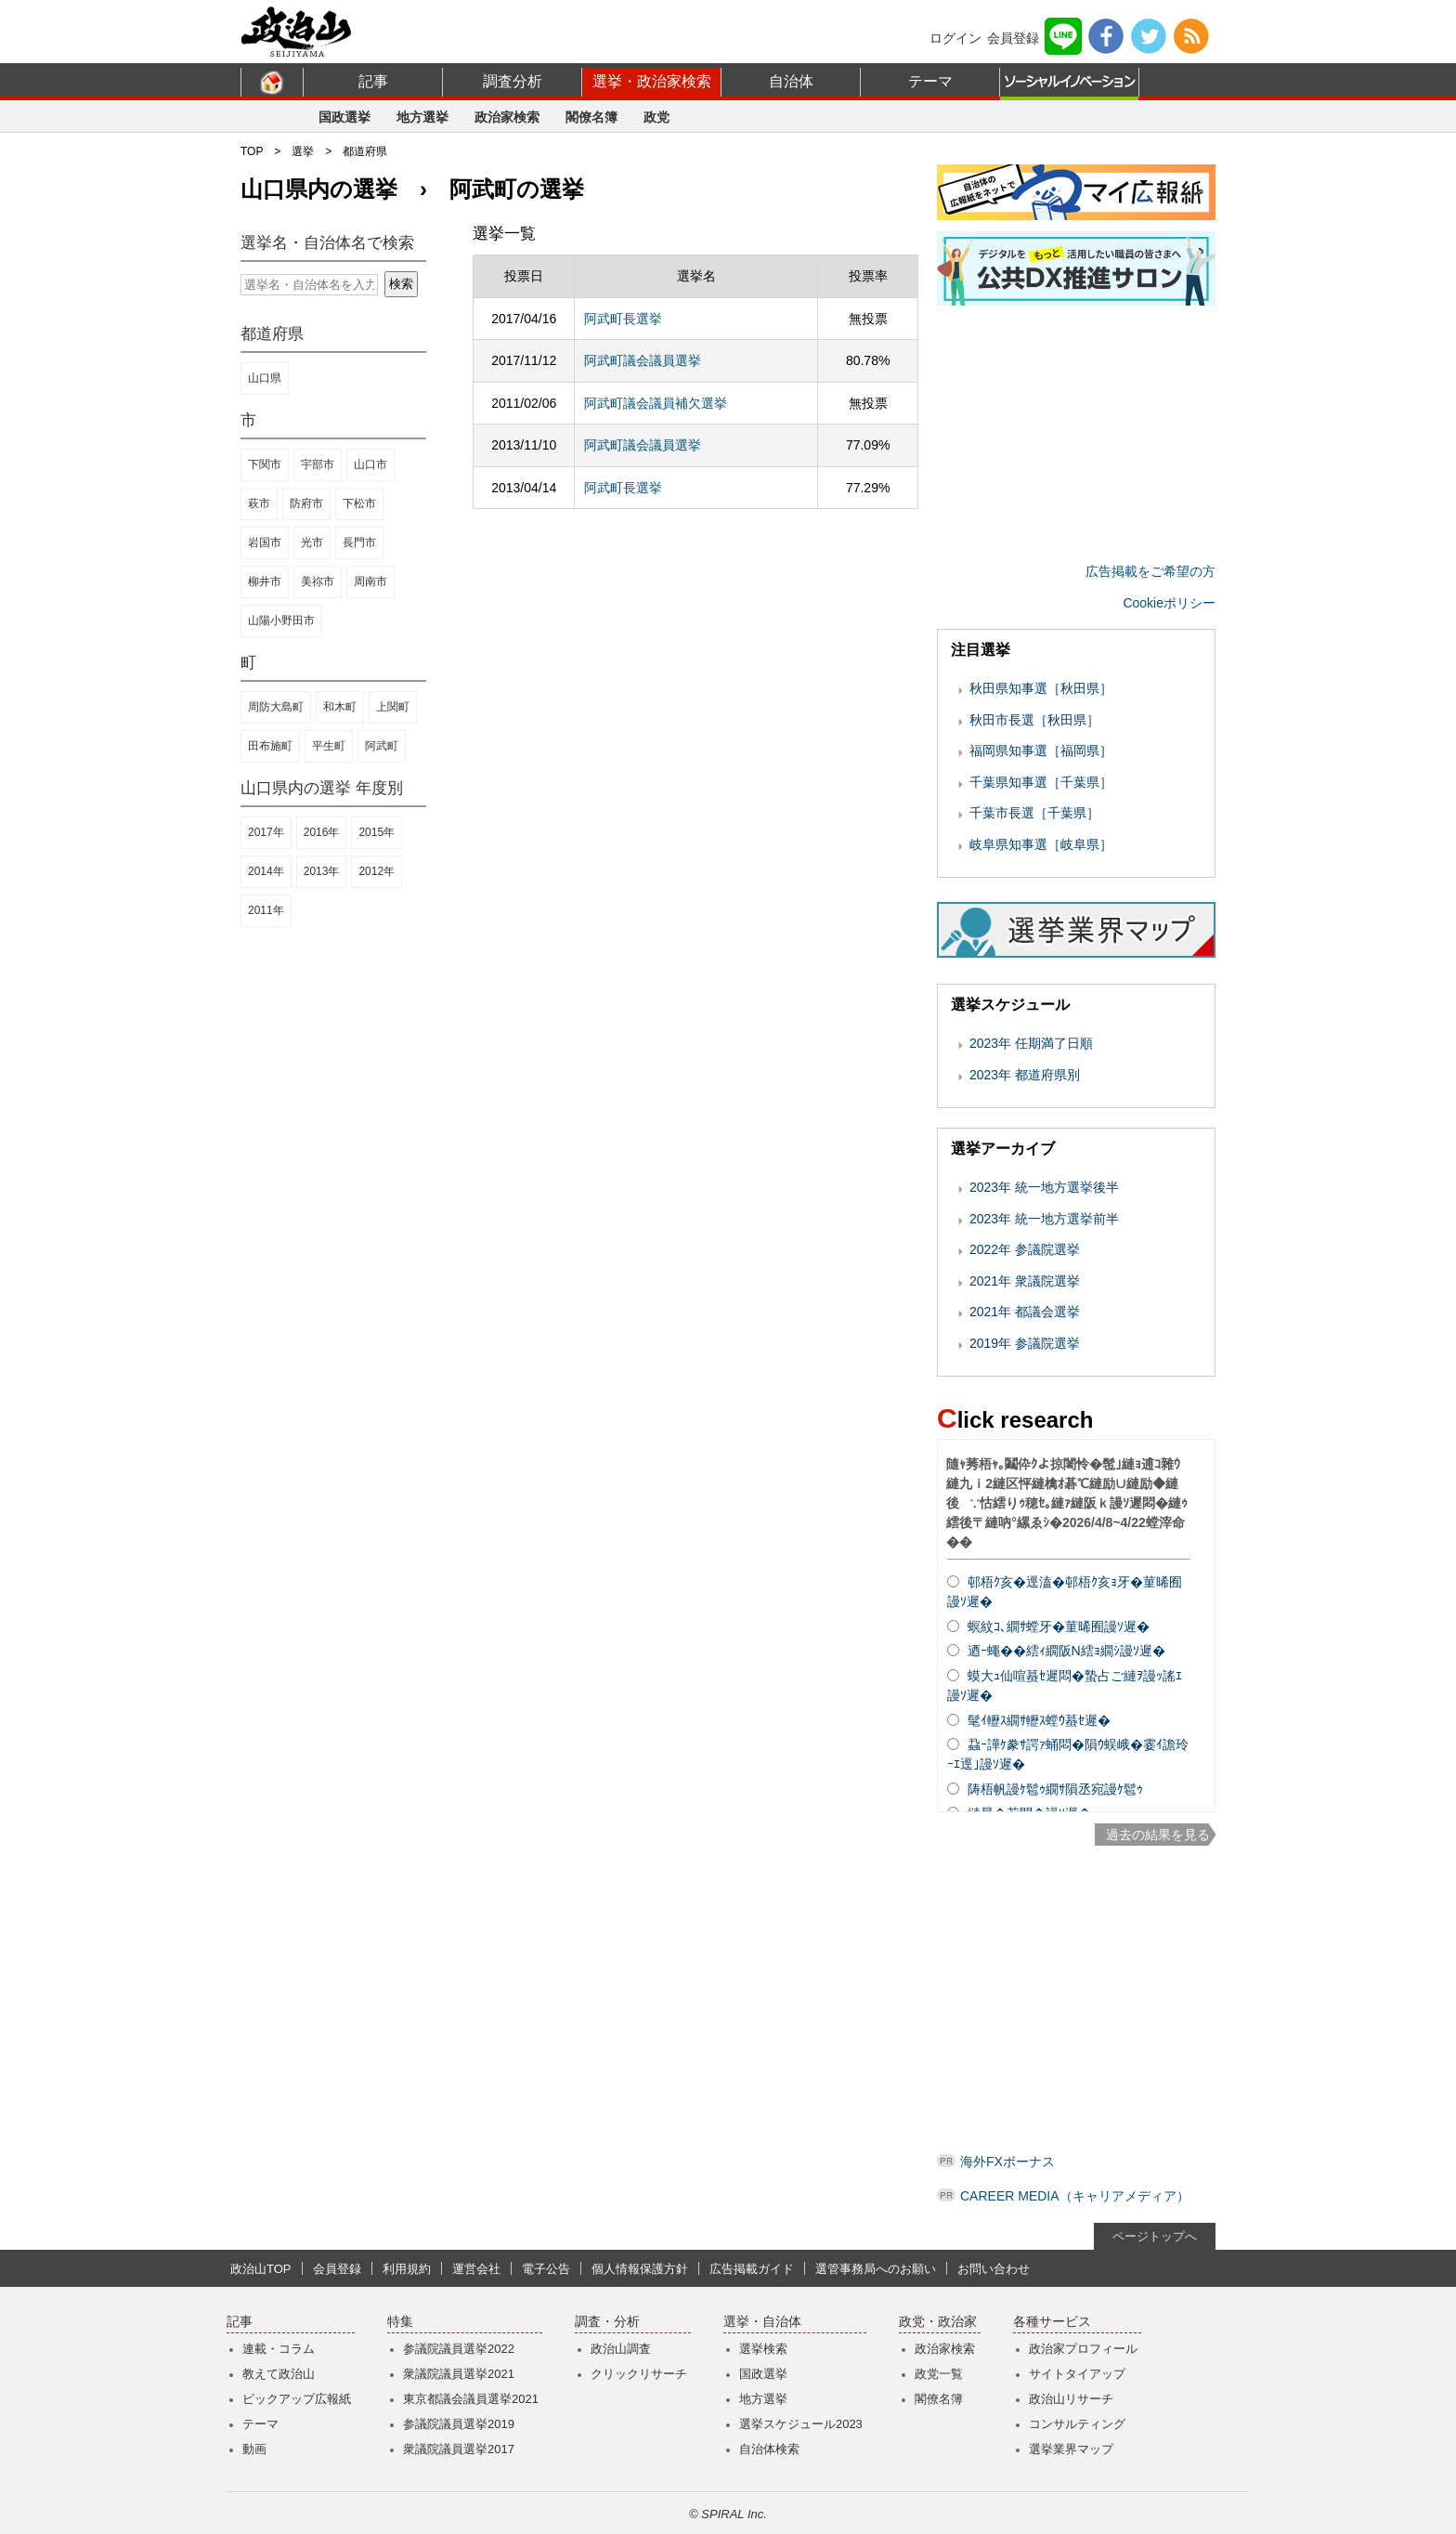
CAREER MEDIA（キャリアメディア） (1075, 2195)
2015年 (376, 832)
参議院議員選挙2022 (458, 2349)
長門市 (359, 542)
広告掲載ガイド (751, 2269)
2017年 (266, 832)
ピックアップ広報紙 (296, 2399)
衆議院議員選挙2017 (458, 2449)
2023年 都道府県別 (1024, 1074)
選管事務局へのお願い (875, 2269)
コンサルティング (1077, 2424)
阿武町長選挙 (623, 318)
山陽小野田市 (281, 620)
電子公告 (546, 2269)
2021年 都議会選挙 (1024, 1311)
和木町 (340, 706)
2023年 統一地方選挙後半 (1044, 1187)
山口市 (370, 464)
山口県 (264, 378)
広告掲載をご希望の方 (1151, 571)
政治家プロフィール (1083, 2349)
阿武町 (381, 745)
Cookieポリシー (1169, 602)
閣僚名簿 (592, 117)
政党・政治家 (938, 2322)
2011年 (266, 910)
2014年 (266, 871)
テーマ (930, 81)
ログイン (956, 38)
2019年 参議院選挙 (1024, 1343)
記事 (373, 81)
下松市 (359, 503)
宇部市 (317, 464)
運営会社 (476, 2269)
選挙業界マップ (1071, 2449)
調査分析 (512, 81)
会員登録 (1013, 38)
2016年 (322, 832)
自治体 (791, 81)
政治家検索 (507, 117)
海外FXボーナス (1007, 2161)
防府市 (306, 503)
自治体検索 (769, 2449)
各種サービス (1052, 2322)
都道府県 (365, 151)
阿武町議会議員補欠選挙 (655, 403)
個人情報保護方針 (640, 2269)
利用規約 (407, 2269)
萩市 (259, 503)
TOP (251, 151)
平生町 (328, 745)
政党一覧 (939, 2374)
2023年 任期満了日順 (1031, 1043)
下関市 (264, 464)
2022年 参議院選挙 (1024, 1249)
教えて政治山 (278, 2374)
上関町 (393, 706)
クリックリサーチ (639, 2374)
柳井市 (264, 581)
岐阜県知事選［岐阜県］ (1040, 844)
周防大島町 (276, 706)
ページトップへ (1154, 2236)
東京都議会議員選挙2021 (471, 2399)
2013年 (322, 871)
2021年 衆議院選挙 (1024, 1281)
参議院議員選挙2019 (458, 2424)
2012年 (376, 871)
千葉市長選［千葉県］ (1034, 812)
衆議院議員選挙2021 (458, 2374)
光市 (312, 542)
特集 (400, 2322)
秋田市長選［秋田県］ (1034, 719)
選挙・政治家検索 (651, 81)
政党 (657, 117)
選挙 (303, 151)
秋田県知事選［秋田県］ (1040, 688)
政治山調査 (621, 2349)
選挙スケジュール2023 (801, 2424)
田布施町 (270, 745)
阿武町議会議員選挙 (642, 360)
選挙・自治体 (762, 2322)
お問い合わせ (993, 2269)
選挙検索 (763, 2349)
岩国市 (264, 542)
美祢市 (317, 581)
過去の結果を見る (1158, 1834)
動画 (254, 2449)
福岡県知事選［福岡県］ (1040, 750)
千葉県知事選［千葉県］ (1040, 782)
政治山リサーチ (1071, 2399)
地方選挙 (422, 117)
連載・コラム (278, 2349)
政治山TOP (261, 2269)
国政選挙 (344, 117)
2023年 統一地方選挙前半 (1044, 1218)
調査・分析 (607, 2322)
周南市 (370, 581)
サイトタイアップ (1077, 2374)
